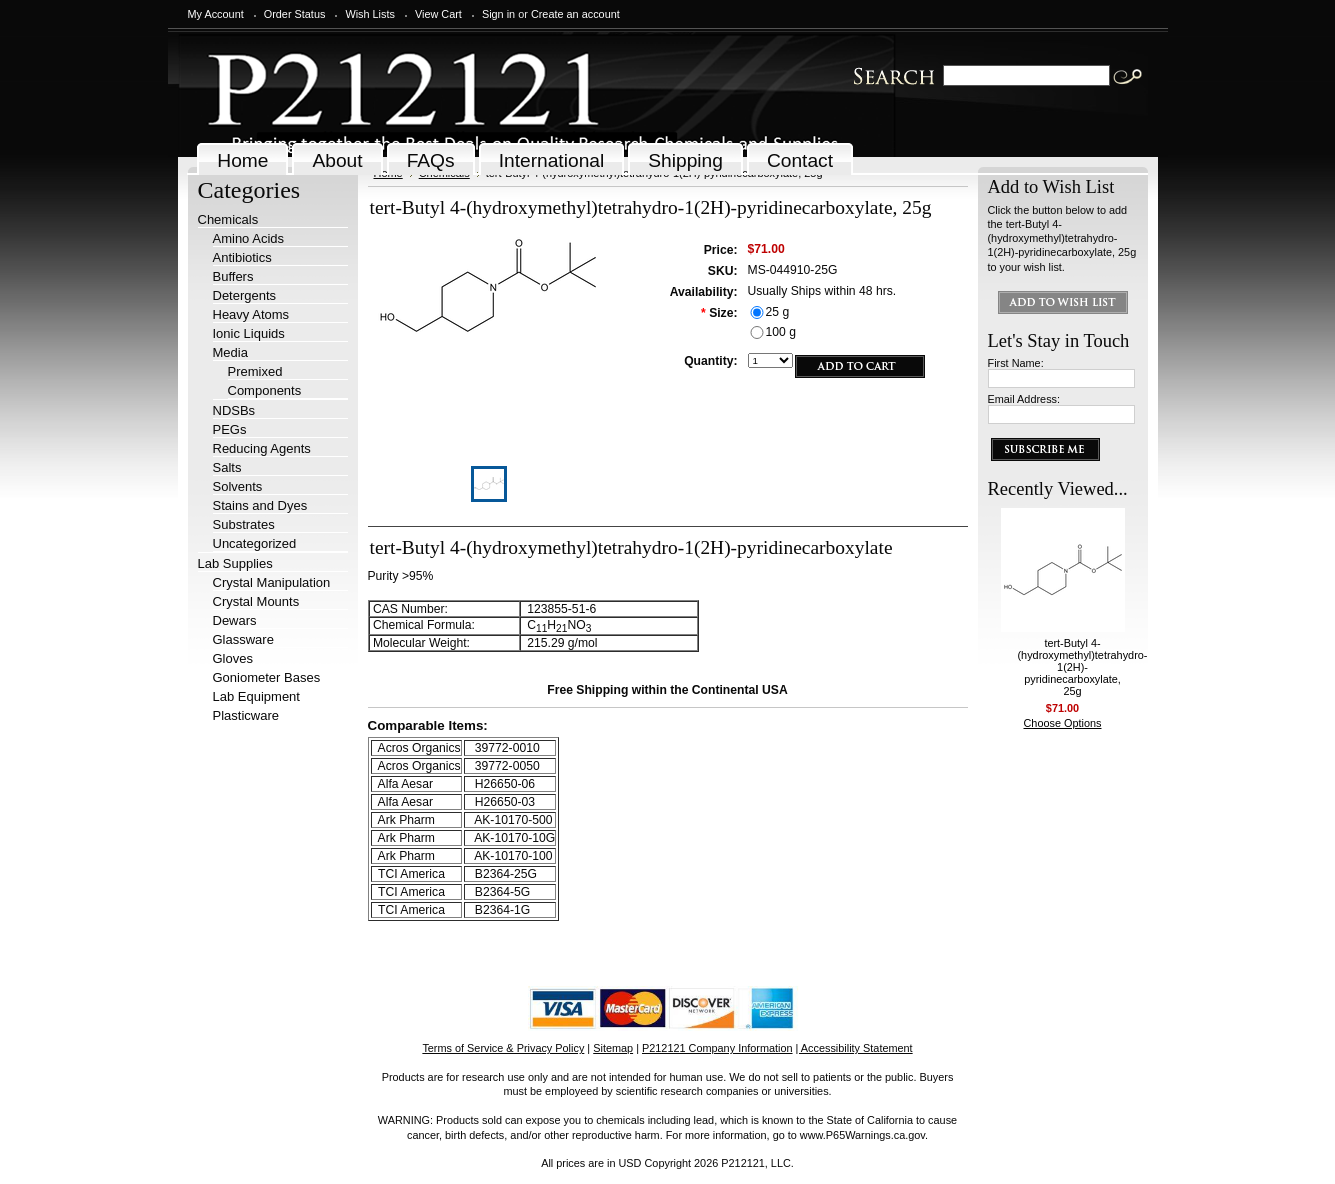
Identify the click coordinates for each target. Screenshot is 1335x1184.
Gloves (233, 658)
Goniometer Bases (267, 677)
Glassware (243, 639)
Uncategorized (255, 543)
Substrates (244, 524)
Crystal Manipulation (272, 582)
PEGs (230, 429)
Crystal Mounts (256, 601)
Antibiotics (242, 257)
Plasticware (246, 715)
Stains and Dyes (260, 505)
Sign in (498, 14)
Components (265, 390)
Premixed (255, 371)
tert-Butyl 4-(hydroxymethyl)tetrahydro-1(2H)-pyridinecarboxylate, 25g (1083, 667)
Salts (227, 467)
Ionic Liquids (249, 333)
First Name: (1016, 363)
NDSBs (234, 410)
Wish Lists (370, 14)
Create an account (575, 14)
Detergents (245, 295)
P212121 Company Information (717, 1048)
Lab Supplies (235, 563)
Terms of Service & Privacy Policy (503, 1048)
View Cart (438, 14)
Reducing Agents (262, 448)
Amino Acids (249, 238)
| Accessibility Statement (854, 1048)
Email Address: (1024, 399)
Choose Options (1063, 723)
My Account (216, 14)
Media (230, 352)
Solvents (238, 486)
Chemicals (228, 219)
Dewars (235, 620)
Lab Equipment (256, 696)
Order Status (295, 14)
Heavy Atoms (251, 314)
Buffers (233, 276)
